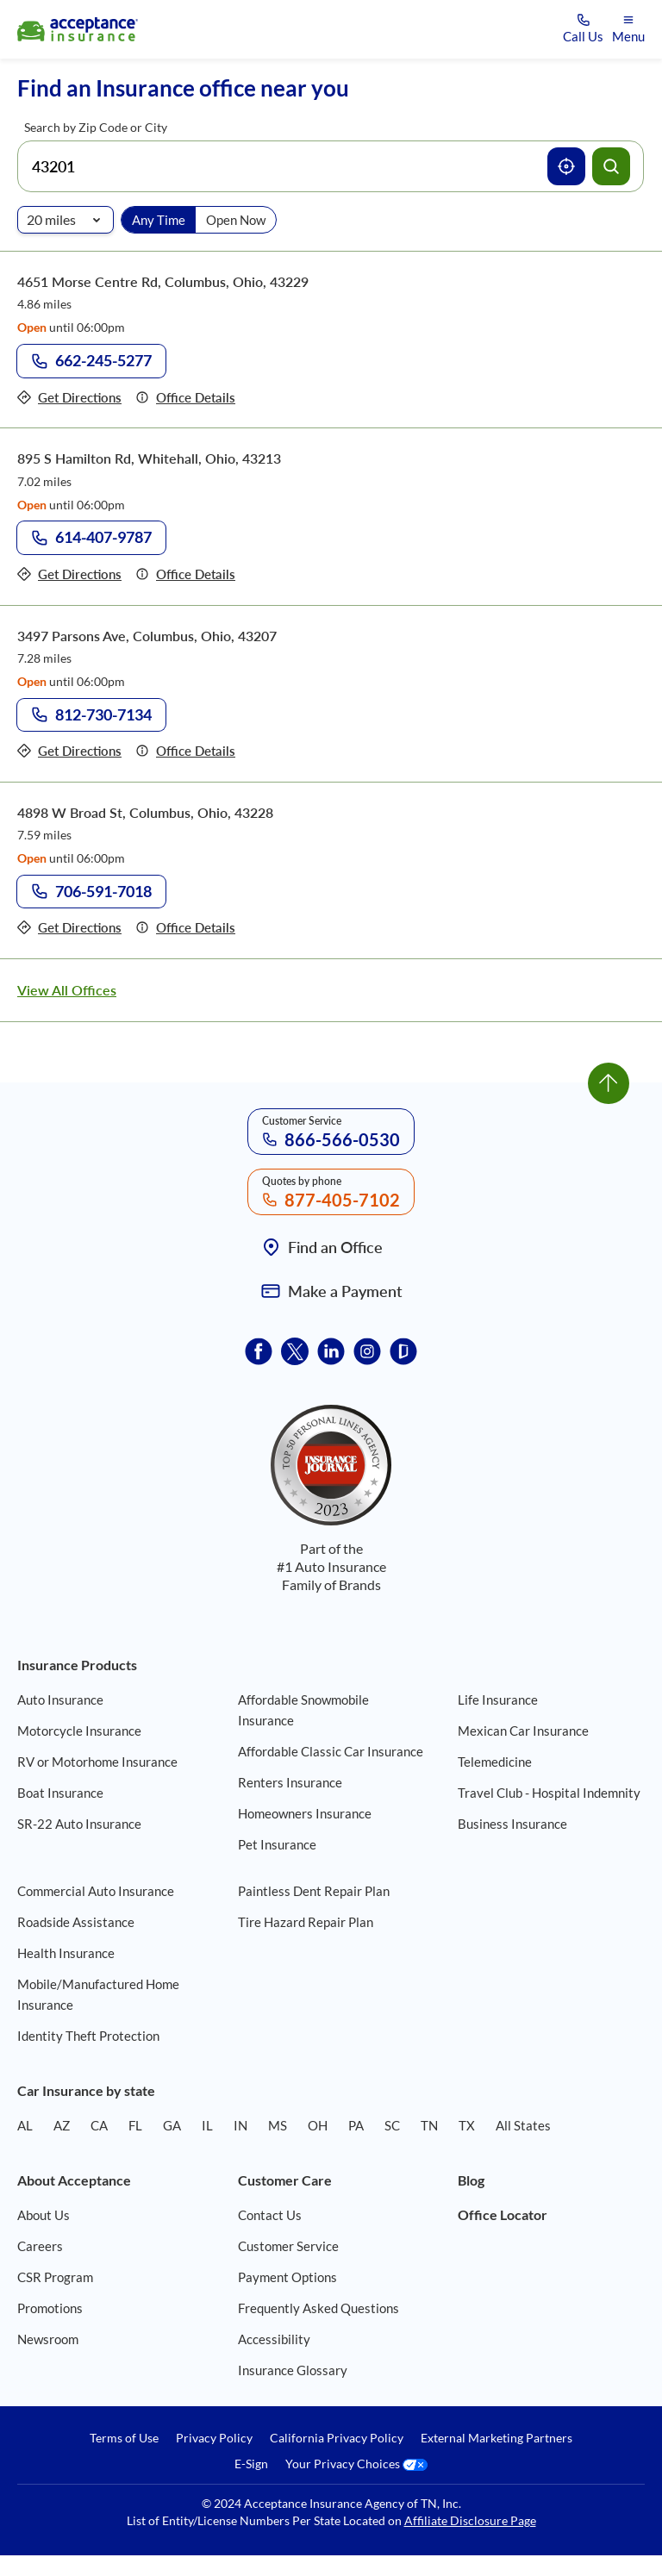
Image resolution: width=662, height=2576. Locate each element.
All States (523, 2125)
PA (356, 2125)
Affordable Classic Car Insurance (330, 1751)
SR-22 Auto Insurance (79, 1823)
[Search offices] (611, 166)
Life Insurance (498, 1699)
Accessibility (274, 2339)
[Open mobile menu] (628, 30)
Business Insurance (512, 1823)
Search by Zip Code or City (95, 127)
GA (172, 2125)
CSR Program (55, 2277)
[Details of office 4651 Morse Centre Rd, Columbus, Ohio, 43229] (185, 398)
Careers (40, 2246)
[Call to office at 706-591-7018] (91, 892)
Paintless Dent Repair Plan (314, 1891)
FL (135, 2125)
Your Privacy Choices (356, 2464)
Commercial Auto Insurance (95, 1891)
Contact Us (270, 2215)
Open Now (235, 220)
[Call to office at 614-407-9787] (91, 537)
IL (207, 2125)
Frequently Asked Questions (318, 2308)
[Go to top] (608, 1083)
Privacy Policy (214, 2438)
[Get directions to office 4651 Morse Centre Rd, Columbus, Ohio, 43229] (69, 398)
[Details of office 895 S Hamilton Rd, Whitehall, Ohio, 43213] (185, 574)
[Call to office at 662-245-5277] (91, 361)
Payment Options (287, 2277)
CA (99, 2125)
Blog (471, 2180)
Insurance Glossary (292, 2370)
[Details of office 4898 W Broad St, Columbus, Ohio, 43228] (185, 928)
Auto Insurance (60, 1699)
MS (277, 2125)
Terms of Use (124, 2438)
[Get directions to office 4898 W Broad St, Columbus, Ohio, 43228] (69, 928)
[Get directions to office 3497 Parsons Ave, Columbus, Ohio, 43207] (69, 751)
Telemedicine (495, 1761)
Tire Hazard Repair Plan (305, 1922)
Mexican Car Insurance (523, 1730)
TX (467, 2125)
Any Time (158, 220)
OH (318, 2125)
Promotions (50, 2308)
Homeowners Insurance (305, 1813)
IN (240, 2125)
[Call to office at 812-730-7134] (91, 715)
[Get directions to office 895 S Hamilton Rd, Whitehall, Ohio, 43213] (69, 574)
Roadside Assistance (75, 1922)
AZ (61, 2125)
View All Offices (66, 990)
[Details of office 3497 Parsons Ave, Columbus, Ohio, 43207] (185, 751)
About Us (43, 2215)
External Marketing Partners (496, 2438)
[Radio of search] (65, 220)
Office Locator (502, 2214)
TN (429, 2125)
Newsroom (47, 2339)
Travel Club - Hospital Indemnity (549, 1792)
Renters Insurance (290, 1782)
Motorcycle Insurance (79, 1730)
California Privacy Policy (336, 2438)
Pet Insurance (277, 1844)
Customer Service (288, 2246)
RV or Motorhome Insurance (97, 1761)
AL (25, 2125)
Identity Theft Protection (88, 2035)
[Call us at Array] (583, 30)
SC (392, 2125)
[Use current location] (566, 166)
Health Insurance (66, 1953)
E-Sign (251, 2464)
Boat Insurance (60, 1792)
